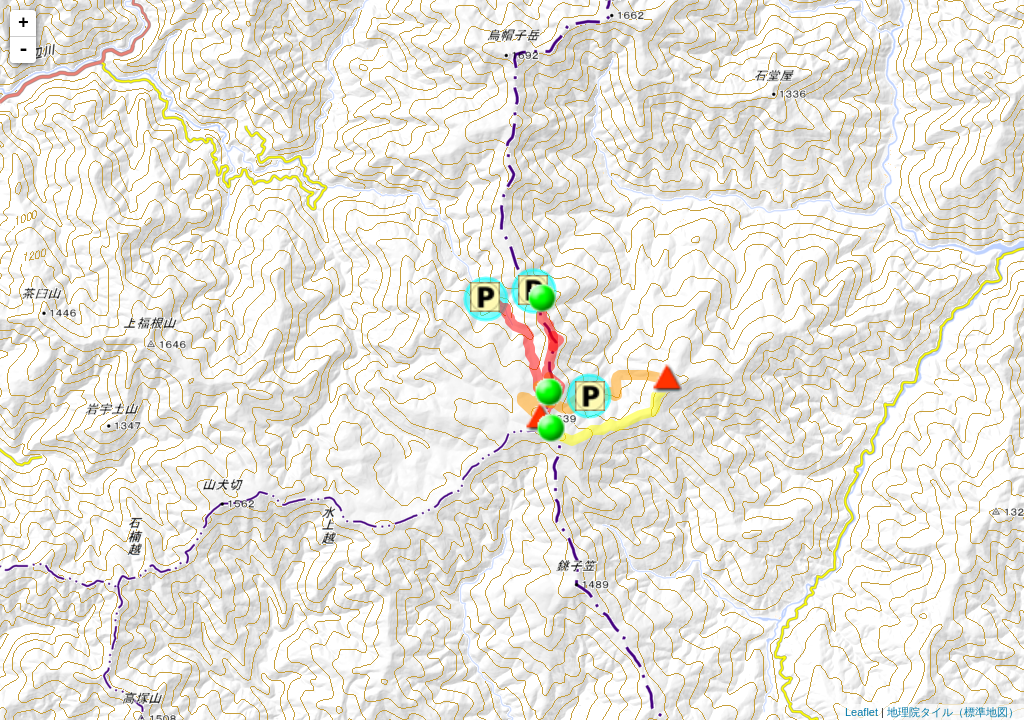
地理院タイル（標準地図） (953, 712)
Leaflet (861, 712)
